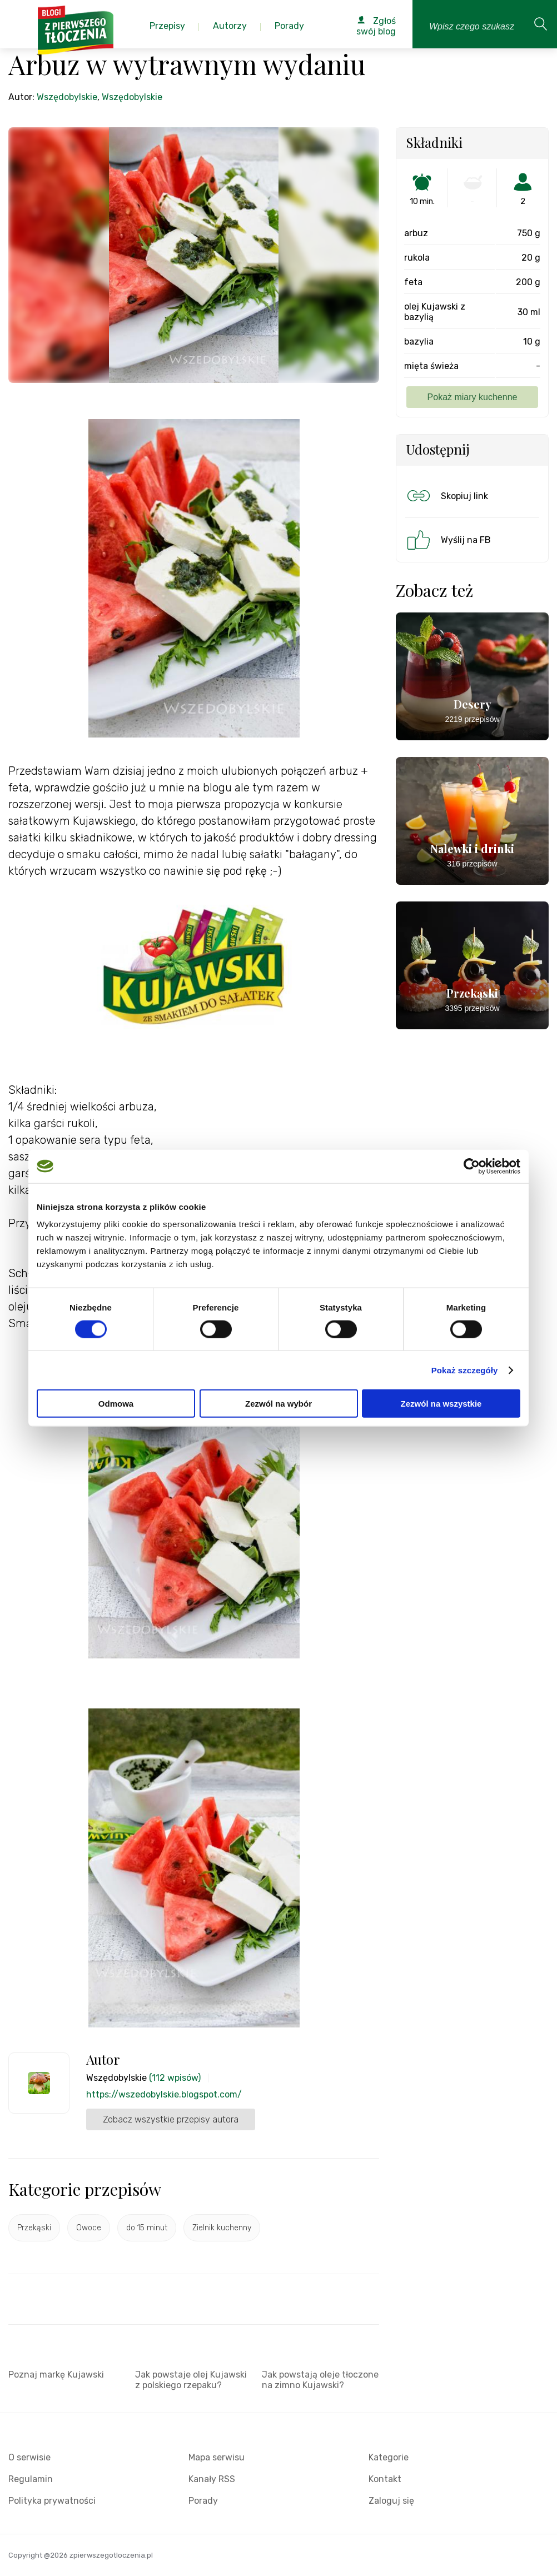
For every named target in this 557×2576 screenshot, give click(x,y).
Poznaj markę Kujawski (56, 2374)
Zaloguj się (391, 2500)
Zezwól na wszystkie (441, 1403)
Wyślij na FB (448, 540)
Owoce (88, 2228)
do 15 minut (146, 2228)
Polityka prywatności (52, 2500)
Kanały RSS (211, 2479)
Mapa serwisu (216, 2457)
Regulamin (30, 2479)
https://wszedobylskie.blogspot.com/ (164, 2094)
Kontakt (385, 2479)
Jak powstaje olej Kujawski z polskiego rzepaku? (191, 2379)
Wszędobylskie (67, 97)
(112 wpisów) (175, 2077)
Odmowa (115, 1403)
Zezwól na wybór (278, 1403)
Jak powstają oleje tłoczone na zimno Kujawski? (320, 2379)
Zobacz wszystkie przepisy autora (170, 2119)
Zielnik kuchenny (221, 2228)
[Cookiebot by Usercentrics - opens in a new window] (471, 1166)
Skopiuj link (446, 496)
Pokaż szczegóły (464, 1369)
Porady (203, 2500)
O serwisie (29, 2457)
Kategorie (389, 2457)
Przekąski (34, 2228)
